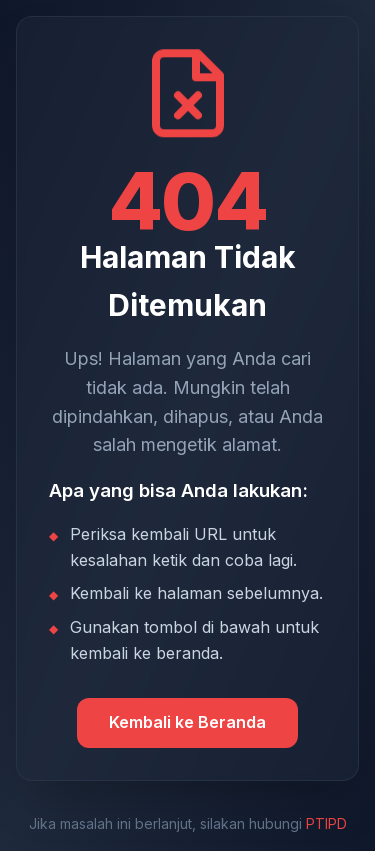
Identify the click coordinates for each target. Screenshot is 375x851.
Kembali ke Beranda (187, 722)
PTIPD (326, 823)
